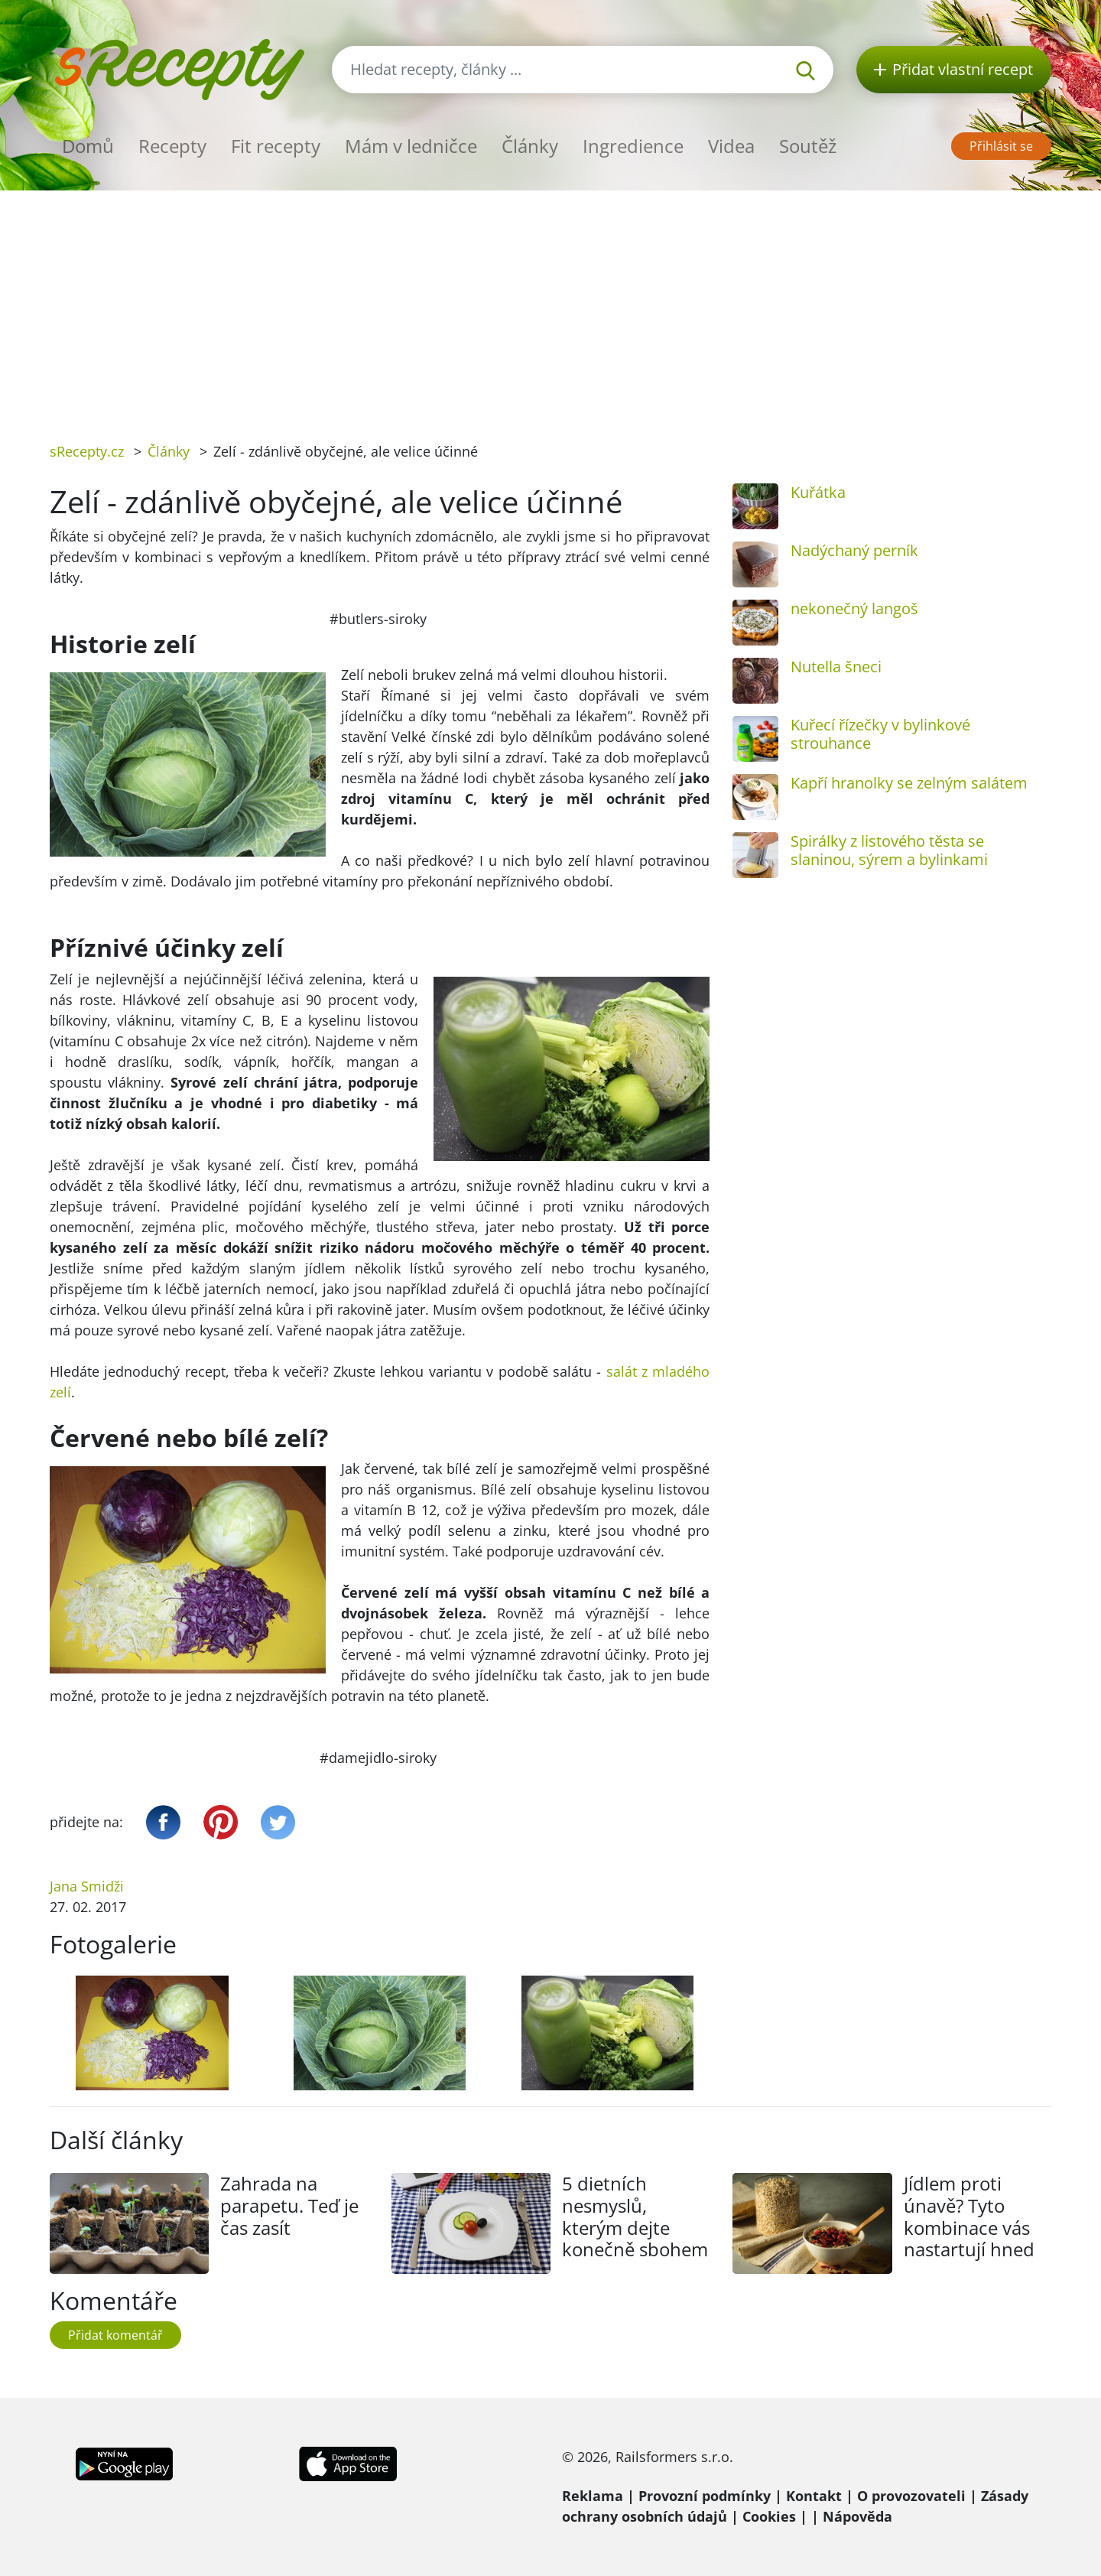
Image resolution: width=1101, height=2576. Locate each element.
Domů (88, 145)
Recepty (172, 145)
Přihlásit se (1001, 146)
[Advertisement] (550, 305)
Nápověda (857, 2516)
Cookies (769, 2516)
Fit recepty (275, 145)
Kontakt (814, 2496)
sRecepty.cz (87, 451)
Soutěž (807, 145)
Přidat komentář (115, 2335)
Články (530, 145)
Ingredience (633, 145)
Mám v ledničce (411, 145)
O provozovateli (911, 2496)
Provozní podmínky (704, 2496)
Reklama (592, 2496)
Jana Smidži (87, 1886)
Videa (731, 145)
